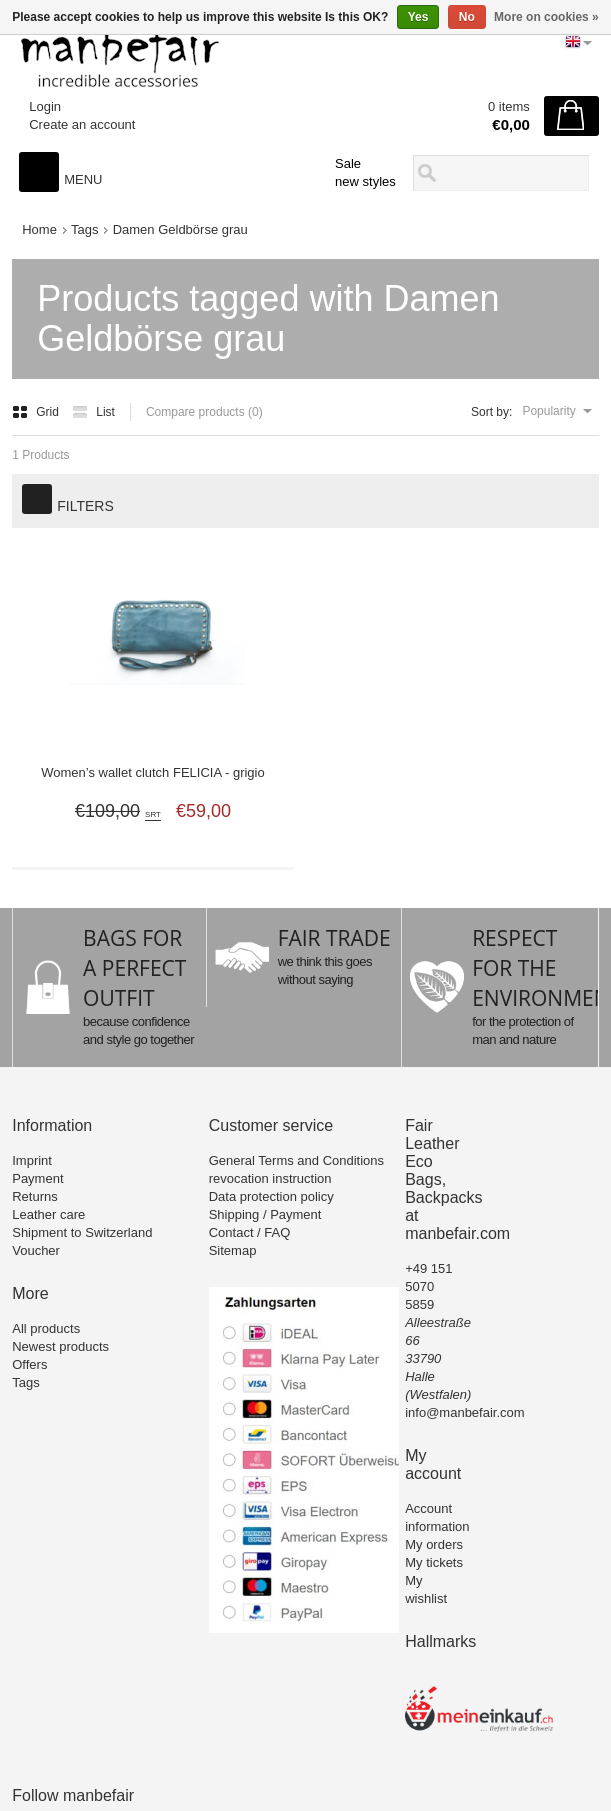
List (93, 412)
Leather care (48, 1214)
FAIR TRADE (334, 938)
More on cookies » (546, 17)
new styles (365, 181)
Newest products (60, 1346)
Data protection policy (271, 1196)
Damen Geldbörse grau (180, 229)
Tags (84, 229)
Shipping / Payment (265, 1214)
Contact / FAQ (250, 1232)
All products (46, 1328)
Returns (35, 1196)
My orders (434, 1544)
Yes (418, 17)
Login (45, 106)
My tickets (434, 1562)
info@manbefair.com (464, 1412)
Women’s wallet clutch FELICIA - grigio (153, 772)
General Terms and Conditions (296, 1160)
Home (39, 229)
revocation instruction (270, 1178)
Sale (348, 163)
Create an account (82, 124)
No (467, 17)
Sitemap (233, 1250)
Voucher (36, 1250)
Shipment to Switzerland (82, 1232)
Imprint (32, 1160)
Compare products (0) (204, 412)
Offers (29, 1364)
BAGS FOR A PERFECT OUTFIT (134, 968)
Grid (37, 412)
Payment (37, 1178)
